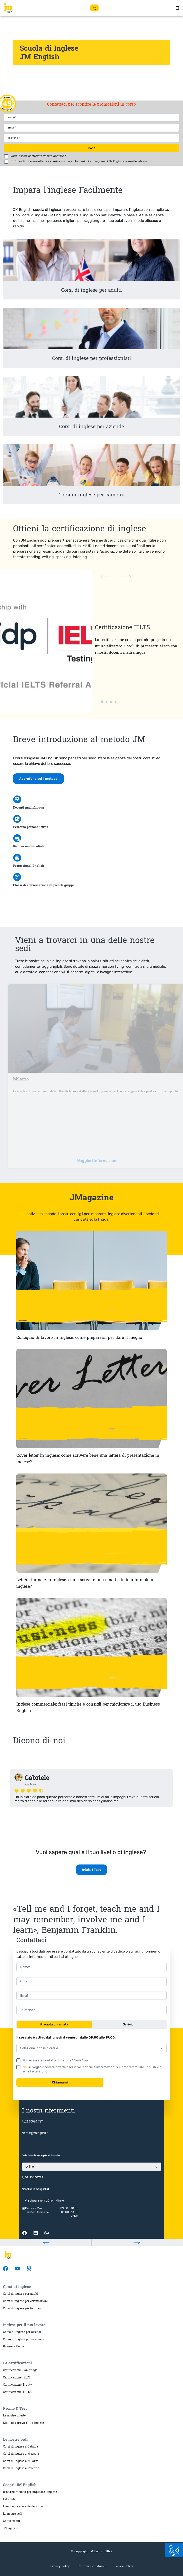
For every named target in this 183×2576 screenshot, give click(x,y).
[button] (177, 8)
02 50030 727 (34, 2121)
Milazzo (21, 1079)
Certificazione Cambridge (20, 2370)
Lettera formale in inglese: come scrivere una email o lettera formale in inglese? (85, 1583)
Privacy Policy (60, 2566)
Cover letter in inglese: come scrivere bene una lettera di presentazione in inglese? (87, 1459)
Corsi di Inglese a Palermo (21, 2468)
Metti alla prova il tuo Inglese (23, 2422)
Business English (14, 2346)
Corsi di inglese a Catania (20, 2446)
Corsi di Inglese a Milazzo (20, 2461)
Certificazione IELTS (16, 2377)
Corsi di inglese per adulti (20, 2293)
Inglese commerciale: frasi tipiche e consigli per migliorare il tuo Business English (88, 1708)
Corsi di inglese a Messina (21, 2453)
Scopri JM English (19, 2485)
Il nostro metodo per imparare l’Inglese (30, 2491)
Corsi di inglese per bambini (22, 2308)
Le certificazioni (17, 2363)
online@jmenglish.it (37, 2189)
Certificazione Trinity (17, 2384)
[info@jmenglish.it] (23, 2133)
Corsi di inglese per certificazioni (25, 2301)
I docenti (9, 2499)
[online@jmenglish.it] (23, 2189)
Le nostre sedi (15, 2439)
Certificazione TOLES (17, 2392)
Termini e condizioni (92, 2566)
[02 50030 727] (23, 2121)
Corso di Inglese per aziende (22, 2332)
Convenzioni (11, 2520)
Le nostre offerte (14, 2415)
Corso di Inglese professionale (23, 2339)
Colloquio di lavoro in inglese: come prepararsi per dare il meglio (79, 1337)
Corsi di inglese (17, 2286)
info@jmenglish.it (36, 2133)
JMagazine (10, 2528)
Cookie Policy (124, 2566)
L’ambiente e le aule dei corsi (23, 2506)
